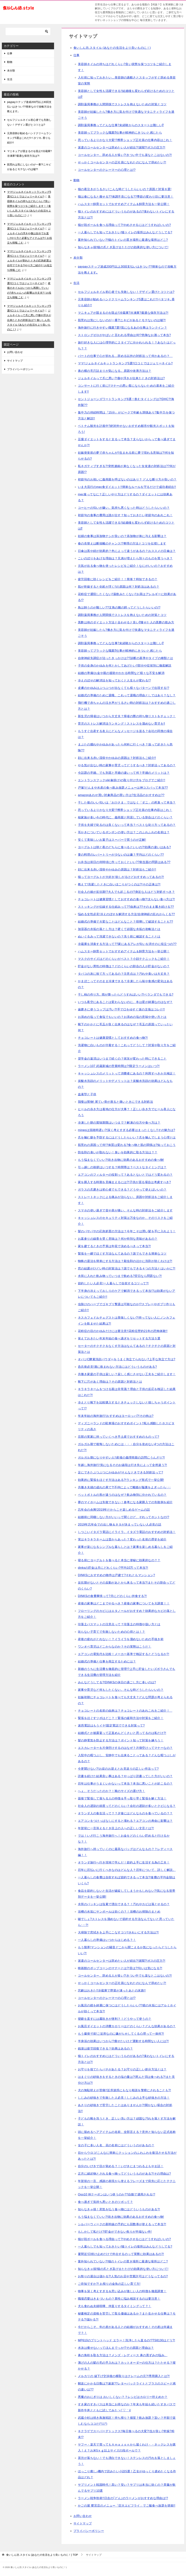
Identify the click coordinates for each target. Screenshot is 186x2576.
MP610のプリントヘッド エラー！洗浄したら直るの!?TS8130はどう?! (126, 2340)
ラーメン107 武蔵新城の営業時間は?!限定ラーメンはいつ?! (119, 1066)
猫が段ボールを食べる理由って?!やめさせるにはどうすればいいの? (124, 224)
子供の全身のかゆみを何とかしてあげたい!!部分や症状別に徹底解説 (124, 665)
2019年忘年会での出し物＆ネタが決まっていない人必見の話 (119, 1524)
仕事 (76, 55)
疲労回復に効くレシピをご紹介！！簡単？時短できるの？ (117, 579)
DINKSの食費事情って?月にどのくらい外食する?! (112, 1596)
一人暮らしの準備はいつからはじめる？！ (107, 1939)
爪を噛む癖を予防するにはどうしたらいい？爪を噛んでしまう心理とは (127, 1137)
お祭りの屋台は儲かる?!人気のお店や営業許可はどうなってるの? (123, 2276)
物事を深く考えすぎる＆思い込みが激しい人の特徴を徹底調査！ (122, 2291)
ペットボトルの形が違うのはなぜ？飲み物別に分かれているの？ (122, 1494)
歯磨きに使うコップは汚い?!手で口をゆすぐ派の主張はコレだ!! (121, 1009)
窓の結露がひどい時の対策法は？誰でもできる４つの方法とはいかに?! (126, 1268)
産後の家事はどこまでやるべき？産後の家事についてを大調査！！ (124, 1603)
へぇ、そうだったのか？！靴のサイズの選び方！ (111, 1791)
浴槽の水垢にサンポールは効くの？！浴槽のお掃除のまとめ (119, 1911)
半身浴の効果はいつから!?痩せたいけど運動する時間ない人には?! (123, 2041)
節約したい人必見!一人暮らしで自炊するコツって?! (113, 1283)
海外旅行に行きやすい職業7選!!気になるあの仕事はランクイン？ (122, 327)
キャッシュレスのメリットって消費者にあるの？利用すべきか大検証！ (127, 1073)
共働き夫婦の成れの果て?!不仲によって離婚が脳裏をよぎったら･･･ (124, 1487)
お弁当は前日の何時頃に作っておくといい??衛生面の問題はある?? (124, 862)
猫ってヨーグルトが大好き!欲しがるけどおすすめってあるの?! (121, 877)
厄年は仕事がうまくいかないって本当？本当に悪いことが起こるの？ (125, 1783)
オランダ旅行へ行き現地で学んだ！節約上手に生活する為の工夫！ (124, 1862)
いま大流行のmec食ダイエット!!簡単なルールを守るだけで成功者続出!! (127, 486)
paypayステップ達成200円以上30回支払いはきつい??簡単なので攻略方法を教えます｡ (29, 106)
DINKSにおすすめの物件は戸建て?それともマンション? (116, 1575)
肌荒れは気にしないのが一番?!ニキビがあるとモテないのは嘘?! (122, 320)
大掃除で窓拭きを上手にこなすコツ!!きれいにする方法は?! (118, 1932)
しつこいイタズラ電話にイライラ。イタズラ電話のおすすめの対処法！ (127, 1532)
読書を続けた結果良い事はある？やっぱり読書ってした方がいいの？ (125, 1776)
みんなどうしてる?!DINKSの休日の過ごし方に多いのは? (117, 1682)
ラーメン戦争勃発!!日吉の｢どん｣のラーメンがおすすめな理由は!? (123, 2498)
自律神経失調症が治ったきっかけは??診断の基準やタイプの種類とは (125, 658)
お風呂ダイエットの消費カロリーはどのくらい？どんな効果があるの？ (127, 2026)
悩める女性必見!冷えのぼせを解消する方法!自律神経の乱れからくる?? (126, 914)
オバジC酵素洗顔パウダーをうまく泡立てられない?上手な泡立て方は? (126, 1359)
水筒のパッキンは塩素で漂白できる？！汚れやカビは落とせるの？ (124, 1904)
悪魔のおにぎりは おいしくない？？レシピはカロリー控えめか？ (122, 2396)
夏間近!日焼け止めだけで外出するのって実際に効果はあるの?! (121, 2254)
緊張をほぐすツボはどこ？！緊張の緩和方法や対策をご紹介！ (120, 1718)
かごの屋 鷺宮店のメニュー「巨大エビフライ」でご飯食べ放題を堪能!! (126, 2505)
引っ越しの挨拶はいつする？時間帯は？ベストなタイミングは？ (122, 1167)
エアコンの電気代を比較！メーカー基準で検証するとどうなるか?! (123, 1654)
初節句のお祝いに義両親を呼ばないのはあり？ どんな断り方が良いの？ (127, 479)
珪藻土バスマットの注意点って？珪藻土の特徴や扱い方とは (119, 1624)
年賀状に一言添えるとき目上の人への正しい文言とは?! (116, 1828)
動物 (76, 180)
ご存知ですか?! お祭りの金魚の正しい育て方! (109, 2283)
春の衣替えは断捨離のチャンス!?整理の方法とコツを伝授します (122, 543)
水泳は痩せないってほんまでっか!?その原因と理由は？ (116, 2347)
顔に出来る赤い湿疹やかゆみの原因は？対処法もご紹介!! (117, 869)
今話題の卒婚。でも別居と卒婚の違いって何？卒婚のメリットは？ (124, 772)
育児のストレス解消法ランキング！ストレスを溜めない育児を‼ (121, 723)
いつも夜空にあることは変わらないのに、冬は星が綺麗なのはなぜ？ (125, 1002)
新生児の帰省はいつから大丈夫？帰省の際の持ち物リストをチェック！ (127, 716)
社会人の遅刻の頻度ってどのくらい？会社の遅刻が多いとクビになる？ (127, 1805)
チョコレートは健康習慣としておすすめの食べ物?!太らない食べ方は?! (126, 899)
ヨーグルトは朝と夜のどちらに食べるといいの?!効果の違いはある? (124, 847)
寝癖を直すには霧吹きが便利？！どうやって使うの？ (114, 2018)
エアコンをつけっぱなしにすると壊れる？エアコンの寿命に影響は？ (125, 1820)
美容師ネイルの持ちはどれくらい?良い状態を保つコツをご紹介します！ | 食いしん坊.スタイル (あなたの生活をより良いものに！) (29, 206)
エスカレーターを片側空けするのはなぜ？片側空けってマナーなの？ (125, 1747)
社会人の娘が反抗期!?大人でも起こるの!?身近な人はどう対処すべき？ (126, 891)
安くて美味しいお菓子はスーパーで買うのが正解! (112, 839)
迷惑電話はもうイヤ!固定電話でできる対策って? (111, 1725)
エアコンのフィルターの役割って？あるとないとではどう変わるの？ (125, 1174)
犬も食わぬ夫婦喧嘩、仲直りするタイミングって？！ (114, 2306)
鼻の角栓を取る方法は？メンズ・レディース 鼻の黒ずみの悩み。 (122, 2355)
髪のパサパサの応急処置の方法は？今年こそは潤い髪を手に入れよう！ (127, 1231)
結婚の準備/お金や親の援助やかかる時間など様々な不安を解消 (121, 673)
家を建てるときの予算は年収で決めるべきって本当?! (114, 1246)
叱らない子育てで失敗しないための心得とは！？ (111, 1631)
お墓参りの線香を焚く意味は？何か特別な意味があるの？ (117, 1238)
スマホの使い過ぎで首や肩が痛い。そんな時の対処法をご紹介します (125, 1210)
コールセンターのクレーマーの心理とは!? (106, 169)
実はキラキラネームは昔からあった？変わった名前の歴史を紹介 (122, 1539)
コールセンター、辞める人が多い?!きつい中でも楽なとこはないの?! (125, 154)
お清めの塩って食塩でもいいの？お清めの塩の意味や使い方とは (122, 1016)
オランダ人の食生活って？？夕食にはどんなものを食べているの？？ (125, 1813)
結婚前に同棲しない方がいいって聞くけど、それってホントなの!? (123, 1517)
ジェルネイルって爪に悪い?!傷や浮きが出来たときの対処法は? (121, 378)
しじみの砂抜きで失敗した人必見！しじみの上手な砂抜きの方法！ (124, 2097)
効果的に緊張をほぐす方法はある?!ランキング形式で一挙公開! (121, 1479)
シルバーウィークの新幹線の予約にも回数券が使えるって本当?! (122, 2224)
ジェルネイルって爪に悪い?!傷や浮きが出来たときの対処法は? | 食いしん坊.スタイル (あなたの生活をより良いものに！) (29, 320)
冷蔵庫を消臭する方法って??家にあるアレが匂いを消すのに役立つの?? (127, 944)
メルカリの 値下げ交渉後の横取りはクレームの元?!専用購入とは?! (124, 2376)
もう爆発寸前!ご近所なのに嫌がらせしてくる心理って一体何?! (121, 2033)
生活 (76, 283)
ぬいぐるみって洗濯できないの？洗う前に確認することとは (119, 936)
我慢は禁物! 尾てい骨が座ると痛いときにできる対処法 (115, 1101)
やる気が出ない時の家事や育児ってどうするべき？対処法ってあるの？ (127, 765)
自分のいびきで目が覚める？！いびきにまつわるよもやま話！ (120, 2166)
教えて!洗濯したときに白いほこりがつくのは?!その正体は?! (119, 884)
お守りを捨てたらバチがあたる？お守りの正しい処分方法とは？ (122, 2069)
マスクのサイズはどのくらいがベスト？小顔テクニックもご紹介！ (124, 958)
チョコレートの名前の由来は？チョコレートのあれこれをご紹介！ (125, 1710)
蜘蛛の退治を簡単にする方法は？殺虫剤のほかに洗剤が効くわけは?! (125, 1261)
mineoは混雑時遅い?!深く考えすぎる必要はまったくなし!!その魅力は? (126, 1130)
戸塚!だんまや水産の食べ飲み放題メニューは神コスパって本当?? (123, 787)
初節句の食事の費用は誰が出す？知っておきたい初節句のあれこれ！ (125, 515)
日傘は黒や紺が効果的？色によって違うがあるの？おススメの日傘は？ (127, 550)
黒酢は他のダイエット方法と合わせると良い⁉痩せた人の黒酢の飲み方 (126, 622)
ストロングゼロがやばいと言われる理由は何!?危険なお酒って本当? (124, 335)
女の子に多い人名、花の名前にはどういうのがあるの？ (116, 2145)
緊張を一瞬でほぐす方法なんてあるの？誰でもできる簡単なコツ (122, 1253)
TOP (42, 2554)
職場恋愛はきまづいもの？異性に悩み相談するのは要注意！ (119, 2298)
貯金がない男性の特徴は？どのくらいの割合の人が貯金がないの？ (124, 966)
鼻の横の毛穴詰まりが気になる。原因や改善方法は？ (114, 370)
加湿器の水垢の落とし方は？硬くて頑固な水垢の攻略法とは (119, 929)
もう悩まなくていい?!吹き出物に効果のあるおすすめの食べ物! (121, 1159)
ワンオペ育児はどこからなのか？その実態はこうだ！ (114, 1646)
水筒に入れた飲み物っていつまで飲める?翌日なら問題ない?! (120, 1275)
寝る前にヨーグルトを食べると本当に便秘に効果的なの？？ (119, 1560)
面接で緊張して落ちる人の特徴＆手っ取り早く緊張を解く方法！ (122, 1798)
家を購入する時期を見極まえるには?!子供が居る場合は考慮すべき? (124, 1182)
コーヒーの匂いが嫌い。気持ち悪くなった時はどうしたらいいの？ (124, 507)
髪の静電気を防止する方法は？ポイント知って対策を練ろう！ (120, 1740)
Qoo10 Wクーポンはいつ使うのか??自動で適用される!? (116, 2194)
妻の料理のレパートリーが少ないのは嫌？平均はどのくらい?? (121, 854)
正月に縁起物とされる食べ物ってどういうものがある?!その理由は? (124, 2173)
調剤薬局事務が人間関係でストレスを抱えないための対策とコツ (122, 104)
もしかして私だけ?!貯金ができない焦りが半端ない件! (115, 2231)
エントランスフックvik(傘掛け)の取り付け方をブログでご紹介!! (121, 780)
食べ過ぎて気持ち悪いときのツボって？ (105, 2201)
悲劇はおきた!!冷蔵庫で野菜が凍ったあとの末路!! (112, 1990)
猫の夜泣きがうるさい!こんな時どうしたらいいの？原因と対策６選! (124, 189)
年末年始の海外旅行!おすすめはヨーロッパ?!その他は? (116, 1415)
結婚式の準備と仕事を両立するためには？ (107, 1661)
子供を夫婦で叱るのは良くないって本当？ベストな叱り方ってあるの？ (127, 824)
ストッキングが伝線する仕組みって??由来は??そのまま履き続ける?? (126, 906)
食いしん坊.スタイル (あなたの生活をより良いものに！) (112, 47)
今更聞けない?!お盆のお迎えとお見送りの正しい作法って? (118, 1768)
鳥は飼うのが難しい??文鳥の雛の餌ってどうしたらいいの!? (119, 607)
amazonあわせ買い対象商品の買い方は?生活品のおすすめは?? (121, 795)
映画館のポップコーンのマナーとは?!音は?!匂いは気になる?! (120, 1968)
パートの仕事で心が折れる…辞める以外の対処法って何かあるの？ (125, 355)
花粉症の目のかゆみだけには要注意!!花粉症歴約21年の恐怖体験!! (123, 1331)
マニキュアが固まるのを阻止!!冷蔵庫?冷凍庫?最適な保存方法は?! (123, 312)
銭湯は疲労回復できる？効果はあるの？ (105, 2048)
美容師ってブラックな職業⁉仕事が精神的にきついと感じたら (120, 132)
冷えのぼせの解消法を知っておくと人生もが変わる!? (114, 680)
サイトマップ (82, 2523)
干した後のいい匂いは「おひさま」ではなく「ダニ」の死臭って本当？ (127, 802)
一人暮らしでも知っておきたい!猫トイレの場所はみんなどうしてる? (125, 232)
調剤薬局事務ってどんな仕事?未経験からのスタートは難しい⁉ (121, 125)
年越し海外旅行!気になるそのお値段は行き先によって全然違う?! (122, 1465)
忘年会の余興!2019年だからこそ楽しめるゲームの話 (114, 1509)
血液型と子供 (87, 1094)
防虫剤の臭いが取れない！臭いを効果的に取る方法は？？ (117, 1152)
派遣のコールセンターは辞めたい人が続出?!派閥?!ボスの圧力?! (121, 147)
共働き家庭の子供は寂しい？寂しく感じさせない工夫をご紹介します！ (127, 1374)
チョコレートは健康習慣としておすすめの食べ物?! (113, 1037)
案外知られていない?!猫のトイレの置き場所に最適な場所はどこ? (123, 239)
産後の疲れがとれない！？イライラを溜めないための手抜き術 (120, 1639)
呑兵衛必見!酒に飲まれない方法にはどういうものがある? (117, 1366)
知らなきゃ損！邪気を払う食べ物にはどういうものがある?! (119, 2209)
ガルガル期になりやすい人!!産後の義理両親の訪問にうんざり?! (121, 1457)
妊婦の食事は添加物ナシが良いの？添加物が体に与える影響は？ (122, 536)
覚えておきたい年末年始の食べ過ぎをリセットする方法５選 (119, 1338)
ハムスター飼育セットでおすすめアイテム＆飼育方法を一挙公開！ (124, 204)
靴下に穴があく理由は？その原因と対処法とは (110, 1381)
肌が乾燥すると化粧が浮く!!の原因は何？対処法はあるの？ (118, 586)
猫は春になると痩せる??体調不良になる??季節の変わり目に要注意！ (126, 196)
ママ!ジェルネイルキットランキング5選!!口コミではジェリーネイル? (125, 363)
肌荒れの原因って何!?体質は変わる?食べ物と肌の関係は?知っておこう (127, 1144)
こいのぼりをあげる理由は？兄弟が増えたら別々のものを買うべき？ (125, 558)
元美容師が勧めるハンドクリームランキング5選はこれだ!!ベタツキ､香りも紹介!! (29, 138)
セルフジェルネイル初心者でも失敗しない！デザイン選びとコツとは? (126, 291)
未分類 (78, 257)
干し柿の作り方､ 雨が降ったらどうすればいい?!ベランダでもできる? (125, 994)
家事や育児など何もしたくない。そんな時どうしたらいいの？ (120, 1689)
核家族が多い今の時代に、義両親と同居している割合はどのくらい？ (125, 817)
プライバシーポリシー (88, 2530)
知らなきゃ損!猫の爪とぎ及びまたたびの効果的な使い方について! (123, 247)
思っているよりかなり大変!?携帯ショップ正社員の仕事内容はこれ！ (125, 140)
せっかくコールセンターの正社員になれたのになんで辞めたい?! (122, 162)
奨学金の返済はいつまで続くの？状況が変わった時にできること (122, 1058)
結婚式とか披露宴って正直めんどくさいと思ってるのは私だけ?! (122, 1733)
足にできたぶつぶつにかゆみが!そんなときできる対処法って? (120, 1472)
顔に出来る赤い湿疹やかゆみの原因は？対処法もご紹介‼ (117, 757)
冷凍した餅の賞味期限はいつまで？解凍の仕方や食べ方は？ (119, 1122)
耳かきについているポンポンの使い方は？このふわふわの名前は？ (124, 832)
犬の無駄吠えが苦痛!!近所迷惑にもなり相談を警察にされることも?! (124, 2090)
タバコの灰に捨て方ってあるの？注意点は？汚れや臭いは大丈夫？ (124, 973)
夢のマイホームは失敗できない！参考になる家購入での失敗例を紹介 (125, 1502)
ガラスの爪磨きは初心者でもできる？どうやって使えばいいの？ (122, 1189)
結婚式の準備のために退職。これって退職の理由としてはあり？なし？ (127, 695)
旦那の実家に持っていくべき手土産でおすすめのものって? (118, 1436)
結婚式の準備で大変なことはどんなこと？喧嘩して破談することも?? (125, 921)
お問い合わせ (82, 2516)
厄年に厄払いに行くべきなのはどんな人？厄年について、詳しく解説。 (127, 1869)
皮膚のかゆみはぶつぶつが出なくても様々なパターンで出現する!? (123, 687)
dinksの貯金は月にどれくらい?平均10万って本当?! (113, 1567)
